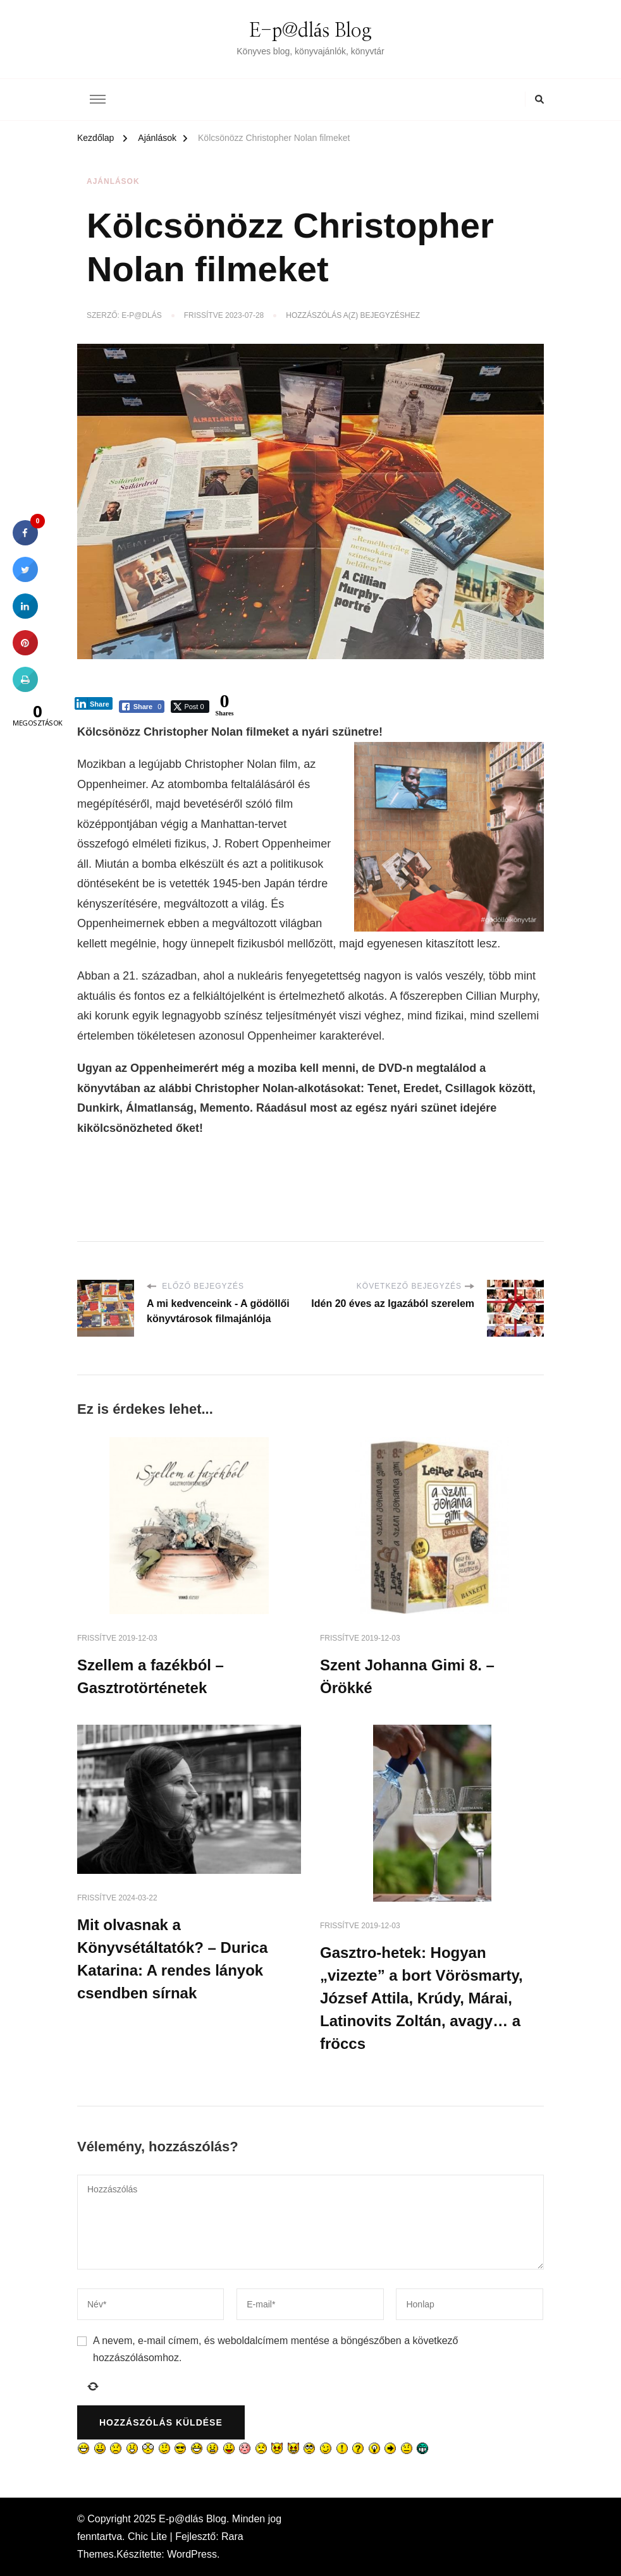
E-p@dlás (141, 315)
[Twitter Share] (190, 706)
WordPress (192, 2554)
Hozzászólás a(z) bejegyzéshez (353, 316)
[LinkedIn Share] (94, 703)
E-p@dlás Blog (310, 30)
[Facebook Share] (142, 706)
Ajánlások (113, 181)
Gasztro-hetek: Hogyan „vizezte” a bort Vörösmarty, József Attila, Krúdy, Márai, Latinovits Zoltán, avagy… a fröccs (421, 1998)
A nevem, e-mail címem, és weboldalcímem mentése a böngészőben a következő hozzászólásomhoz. (275, 2348)
